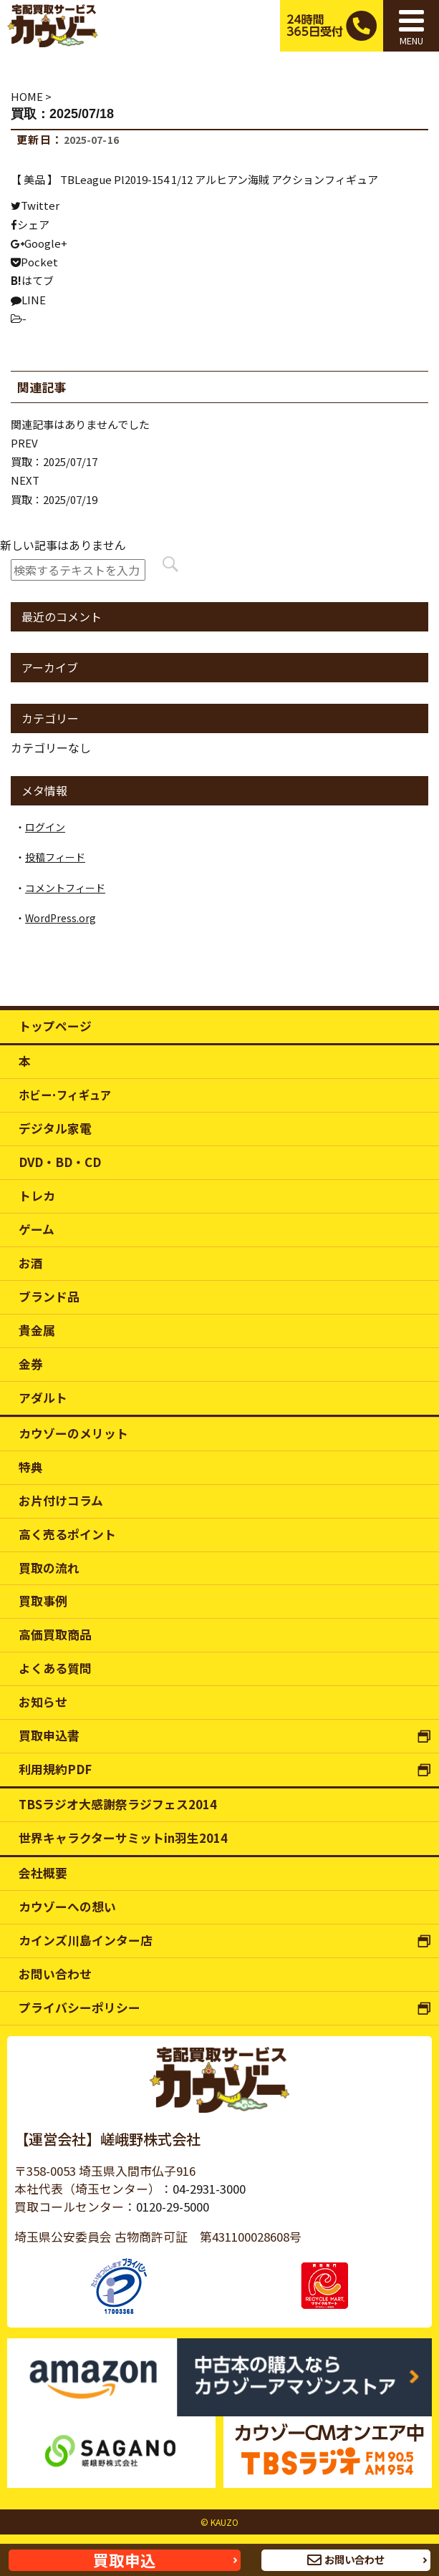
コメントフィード (65, 888)
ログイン (45, 827)
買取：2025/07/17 (54, 461)
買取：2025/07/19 (54, 499)
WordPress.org (60, 918)
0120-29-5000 (172, 2206)
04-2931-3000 (209, 2188)
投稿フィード (55, 857)
